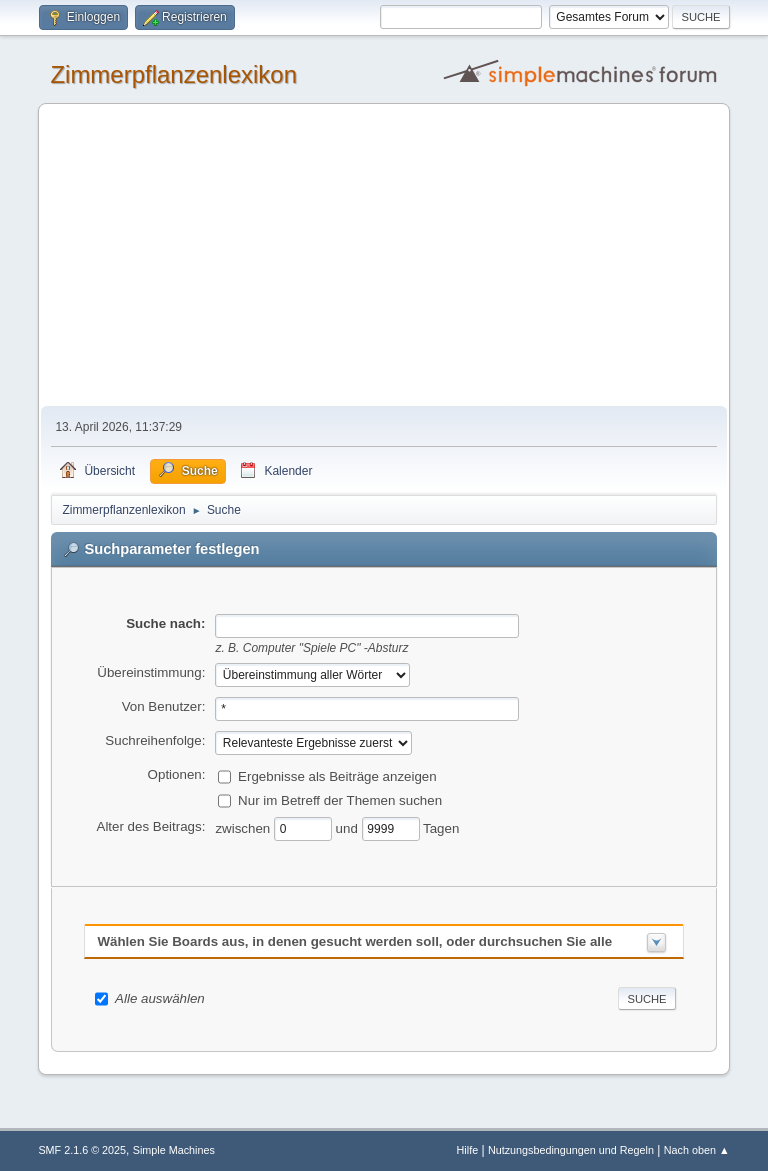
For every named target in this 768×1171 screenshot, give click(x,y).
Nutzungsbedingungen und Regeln (571, 1150)
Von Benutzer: (164, 706)
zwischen (244, 827)
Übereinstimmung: (151, 672)
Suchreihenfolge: (155, 740)
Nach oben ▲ (697, 1150)
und (349, 827)
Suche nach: (165, 623)
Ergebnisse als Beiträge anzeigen (337, 775)
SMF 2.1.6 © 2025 (82, 1150)
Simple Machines (174, 1150)
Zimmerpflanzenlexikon (173, 74)
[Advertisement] (384, 256)
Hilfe (468, 1150)
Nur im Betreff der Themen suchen (340, 799)
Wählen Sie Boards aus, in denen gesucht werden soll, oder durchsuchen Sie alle (354, 941)
